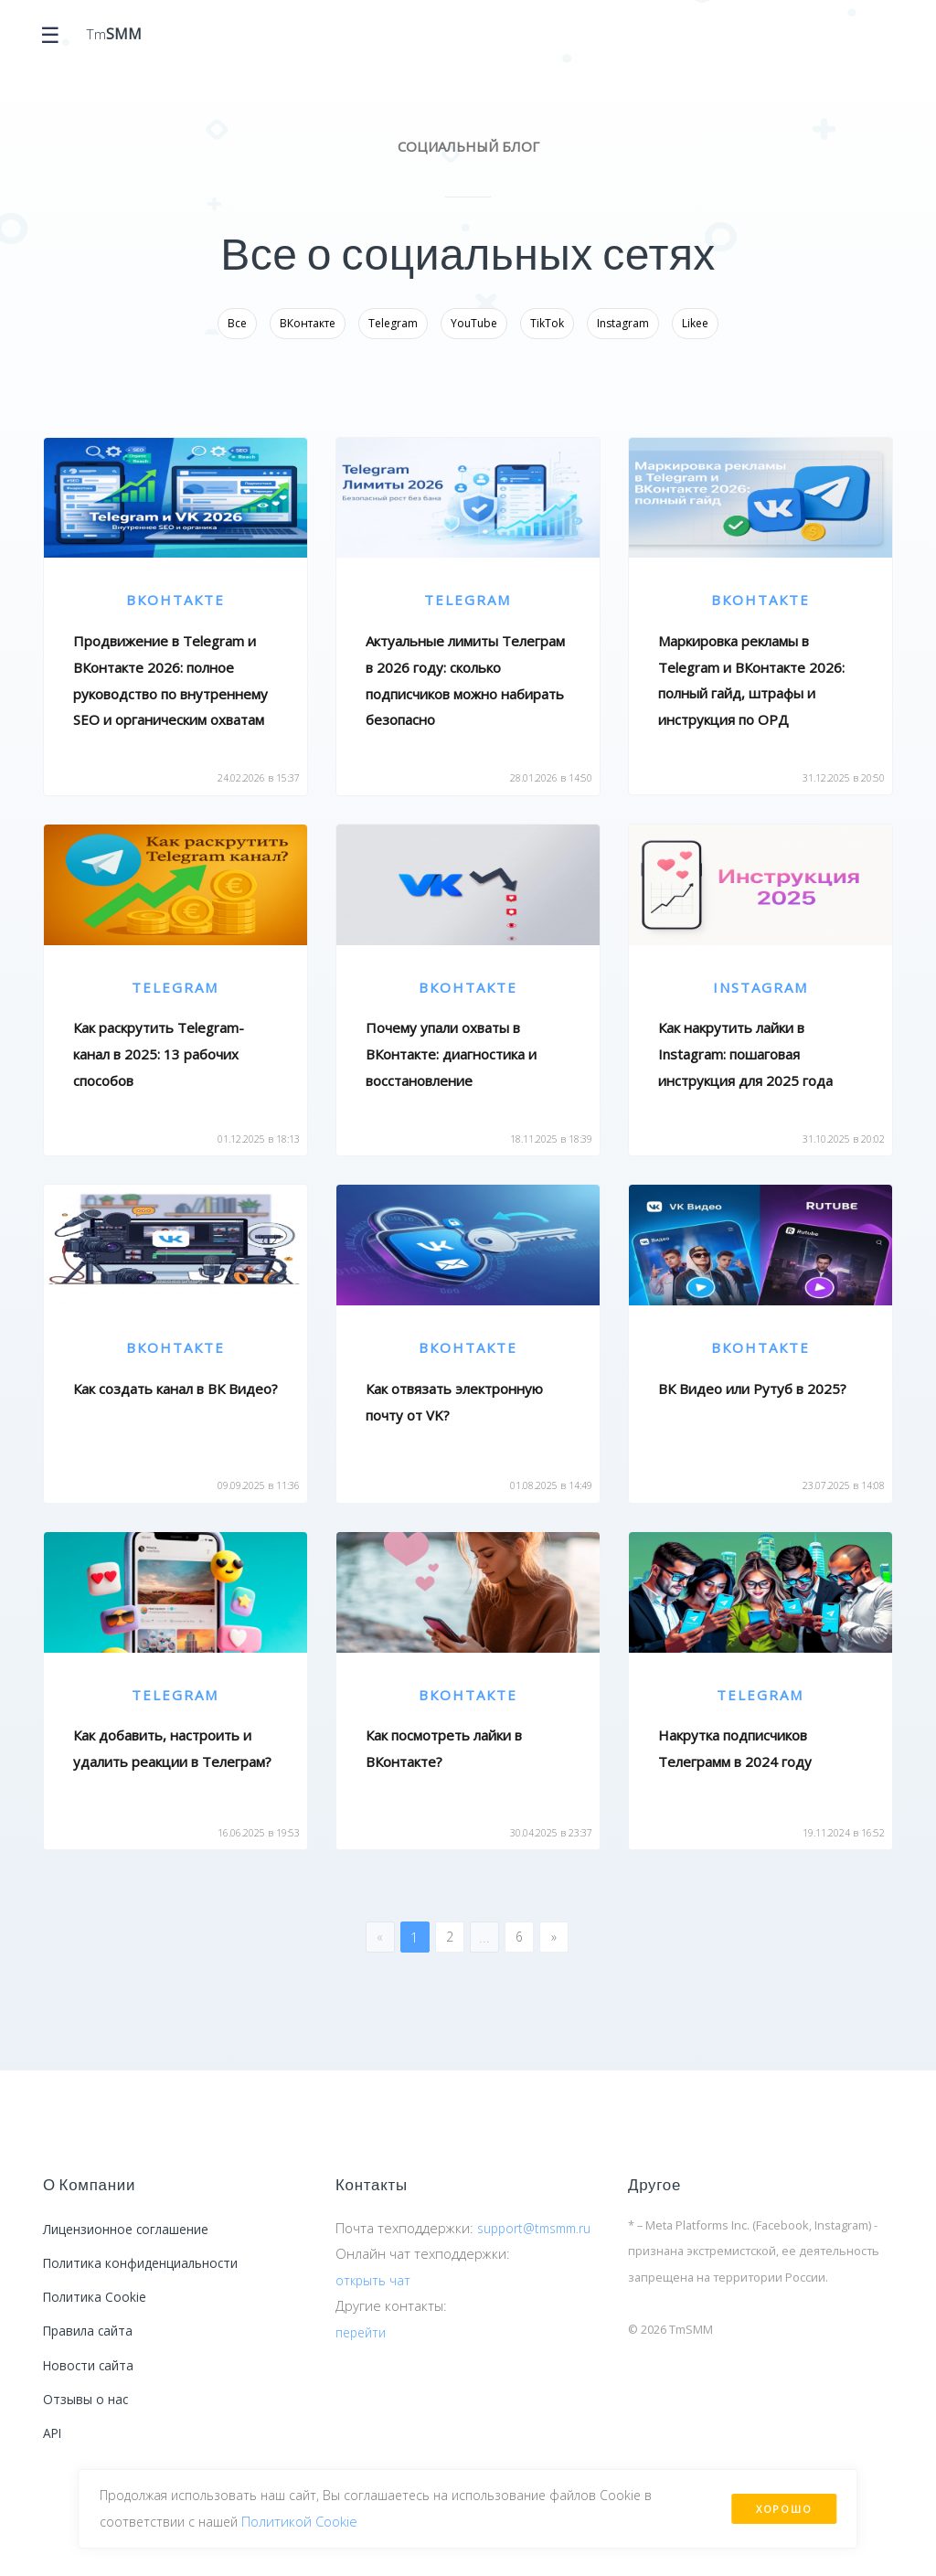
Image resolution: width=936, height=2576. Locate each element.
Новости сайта (91, 2385)
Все (237, 323)
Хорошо (782, 2505)
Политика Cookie (98, 2311)
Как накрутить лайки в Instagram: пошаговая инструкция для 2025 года (745, 1054)
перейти (363, 2363)
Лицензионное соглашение (135, 2237)
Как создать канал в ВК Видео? (175, 1389)
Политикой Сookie (309, 2518)
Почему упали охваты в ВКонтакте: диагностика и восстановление (451, 1054)
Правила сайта (91, 2347)
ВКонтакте (307, 323)
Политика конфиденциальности (149, 2273)
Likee (695, 323)
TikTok (547, 323)
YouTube (474, 323)
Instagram (623, 323)
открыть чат (374, 2311)
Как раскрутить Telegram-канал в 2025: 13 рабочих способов (158, 1054)
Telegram (393, 323)
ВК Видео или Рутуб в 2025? (752, 1390)
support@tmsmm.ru (399, 2259)
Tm (115, 34)
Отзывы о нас (88, 2421)
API (54, 2459)
